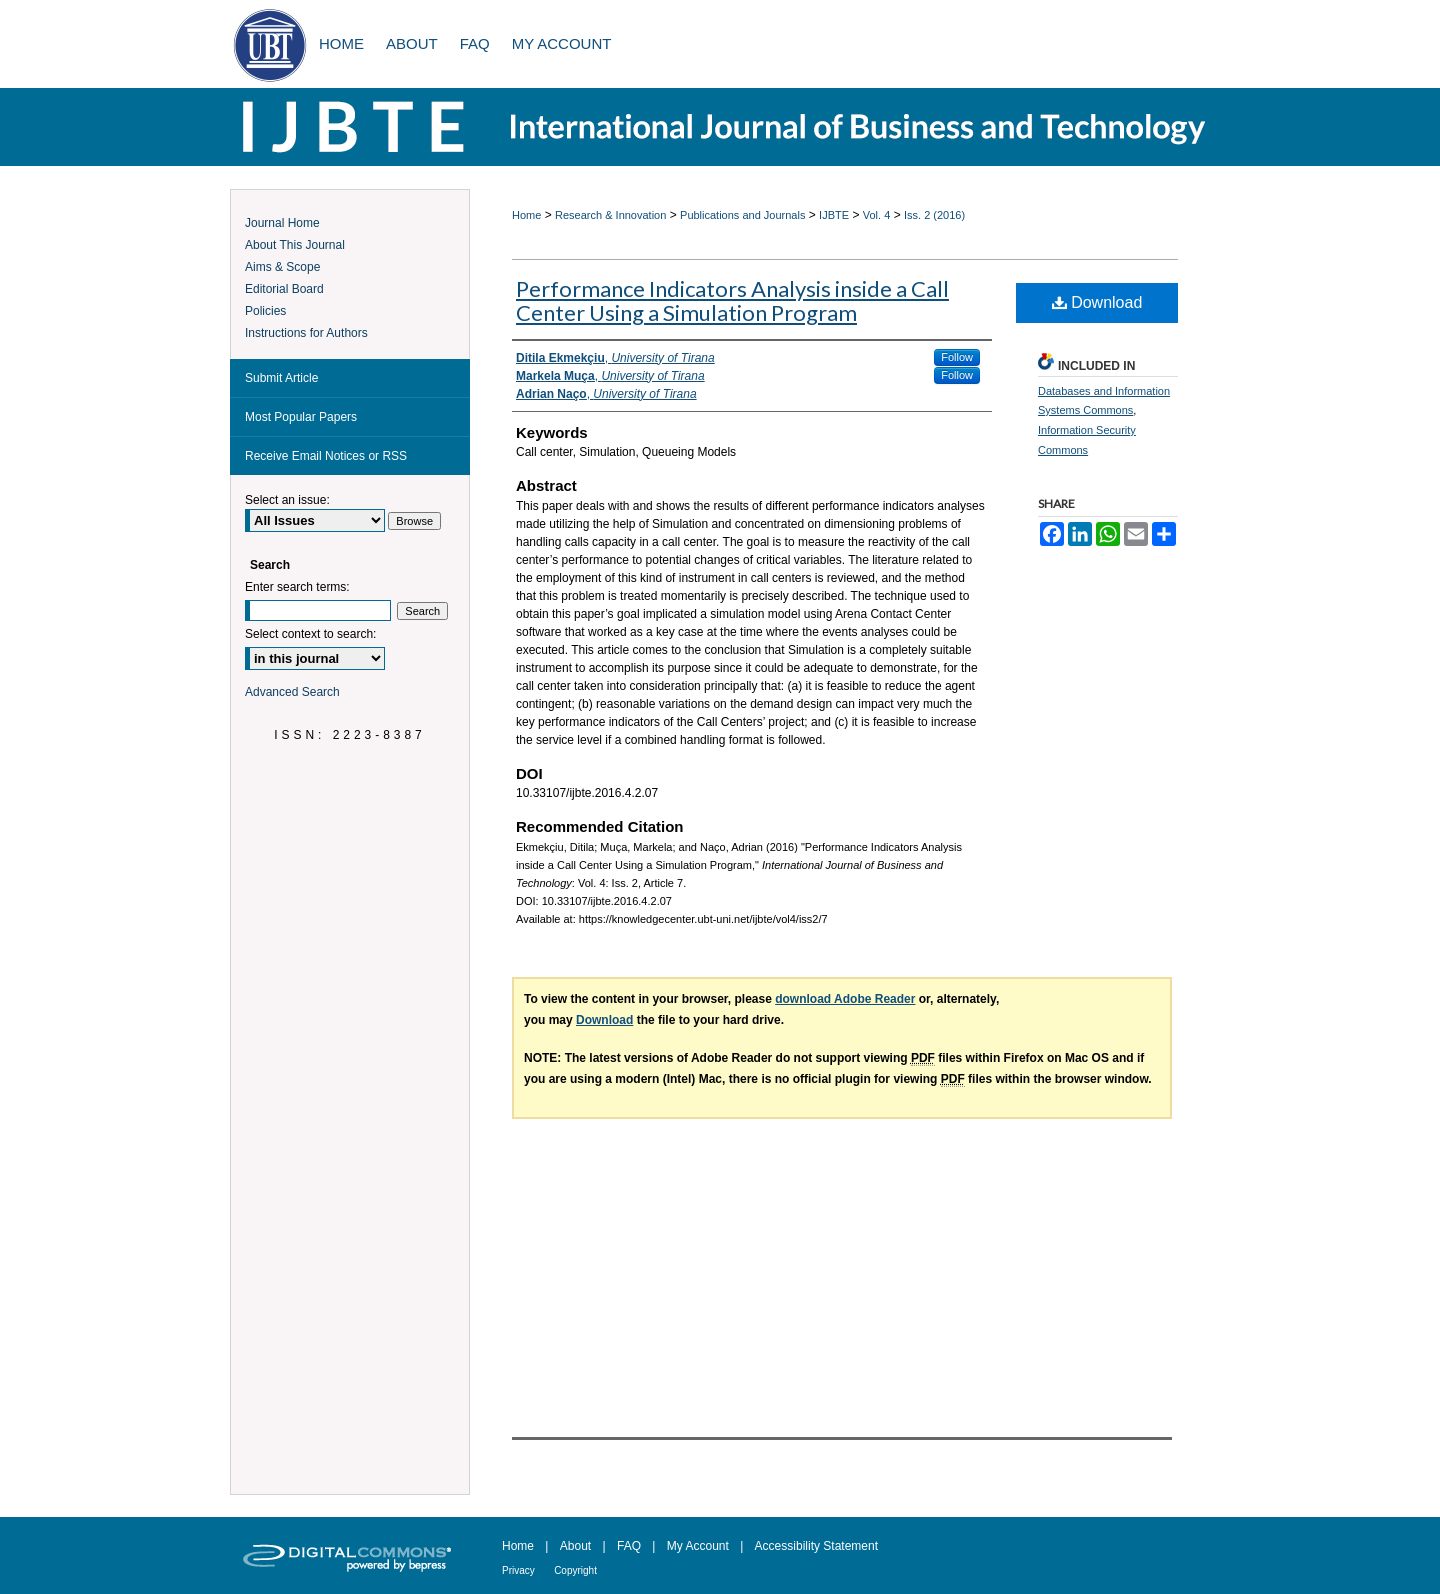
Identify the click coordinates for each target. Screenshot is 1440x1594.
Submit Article (281, 378)
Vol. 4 (877, 215)
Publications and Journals (742, 215)
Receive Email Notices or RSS (326, 456)
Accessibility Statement (816, 1546)
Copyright (575, 1570)
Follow (957, 357)
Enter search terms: (297, 587)
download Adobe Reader (845, 999)
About (575, 1546)
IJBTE (834, 215)
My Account (698, 1546)
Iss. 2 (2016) (934, 215)
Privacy (518, 1570)
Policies (265, 311)
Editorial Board (284, 289)
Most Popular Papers (301, 417)
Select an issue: (287, 500)
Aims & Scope (282, 267)
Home (526, 215)
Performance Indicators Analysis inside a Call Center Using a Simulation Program (732, 300)
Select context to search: (310, 634)
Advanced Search (292, 692)
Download (1097, 302)
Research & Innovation (610, 215)
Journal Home (282, 223)
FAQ (629, 1546)
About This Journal (295, 245)
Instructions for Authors (306, 333)
